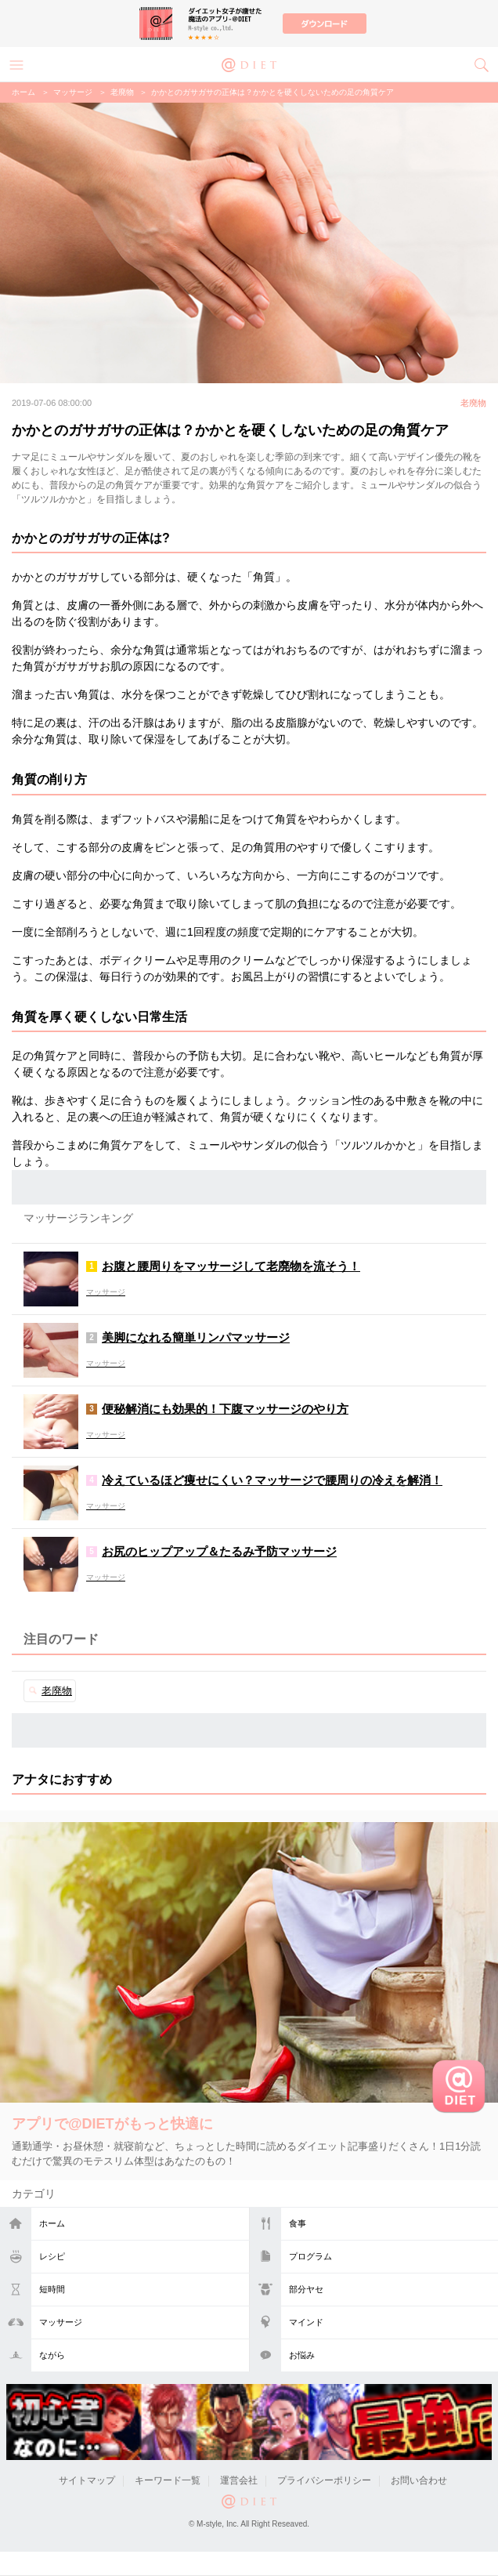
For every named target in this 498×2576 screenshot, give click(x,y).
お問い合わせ (419, 2480)
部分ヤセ (306, 2289)
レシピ (52, 2256)
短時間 (52, 2289)
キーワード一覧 (167, 2480)
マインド (306, 2322)
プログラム (310, 2256)
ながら (52, 2355)
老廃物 (122, 92)
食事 (297, 2223)
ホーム (52, 2223)
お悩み (302, 2355)
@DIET (249, 63)
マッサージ (60, 2322)
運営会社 (239, 2480)
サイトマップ (87, 2480)
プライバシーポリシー (324, 2480)
